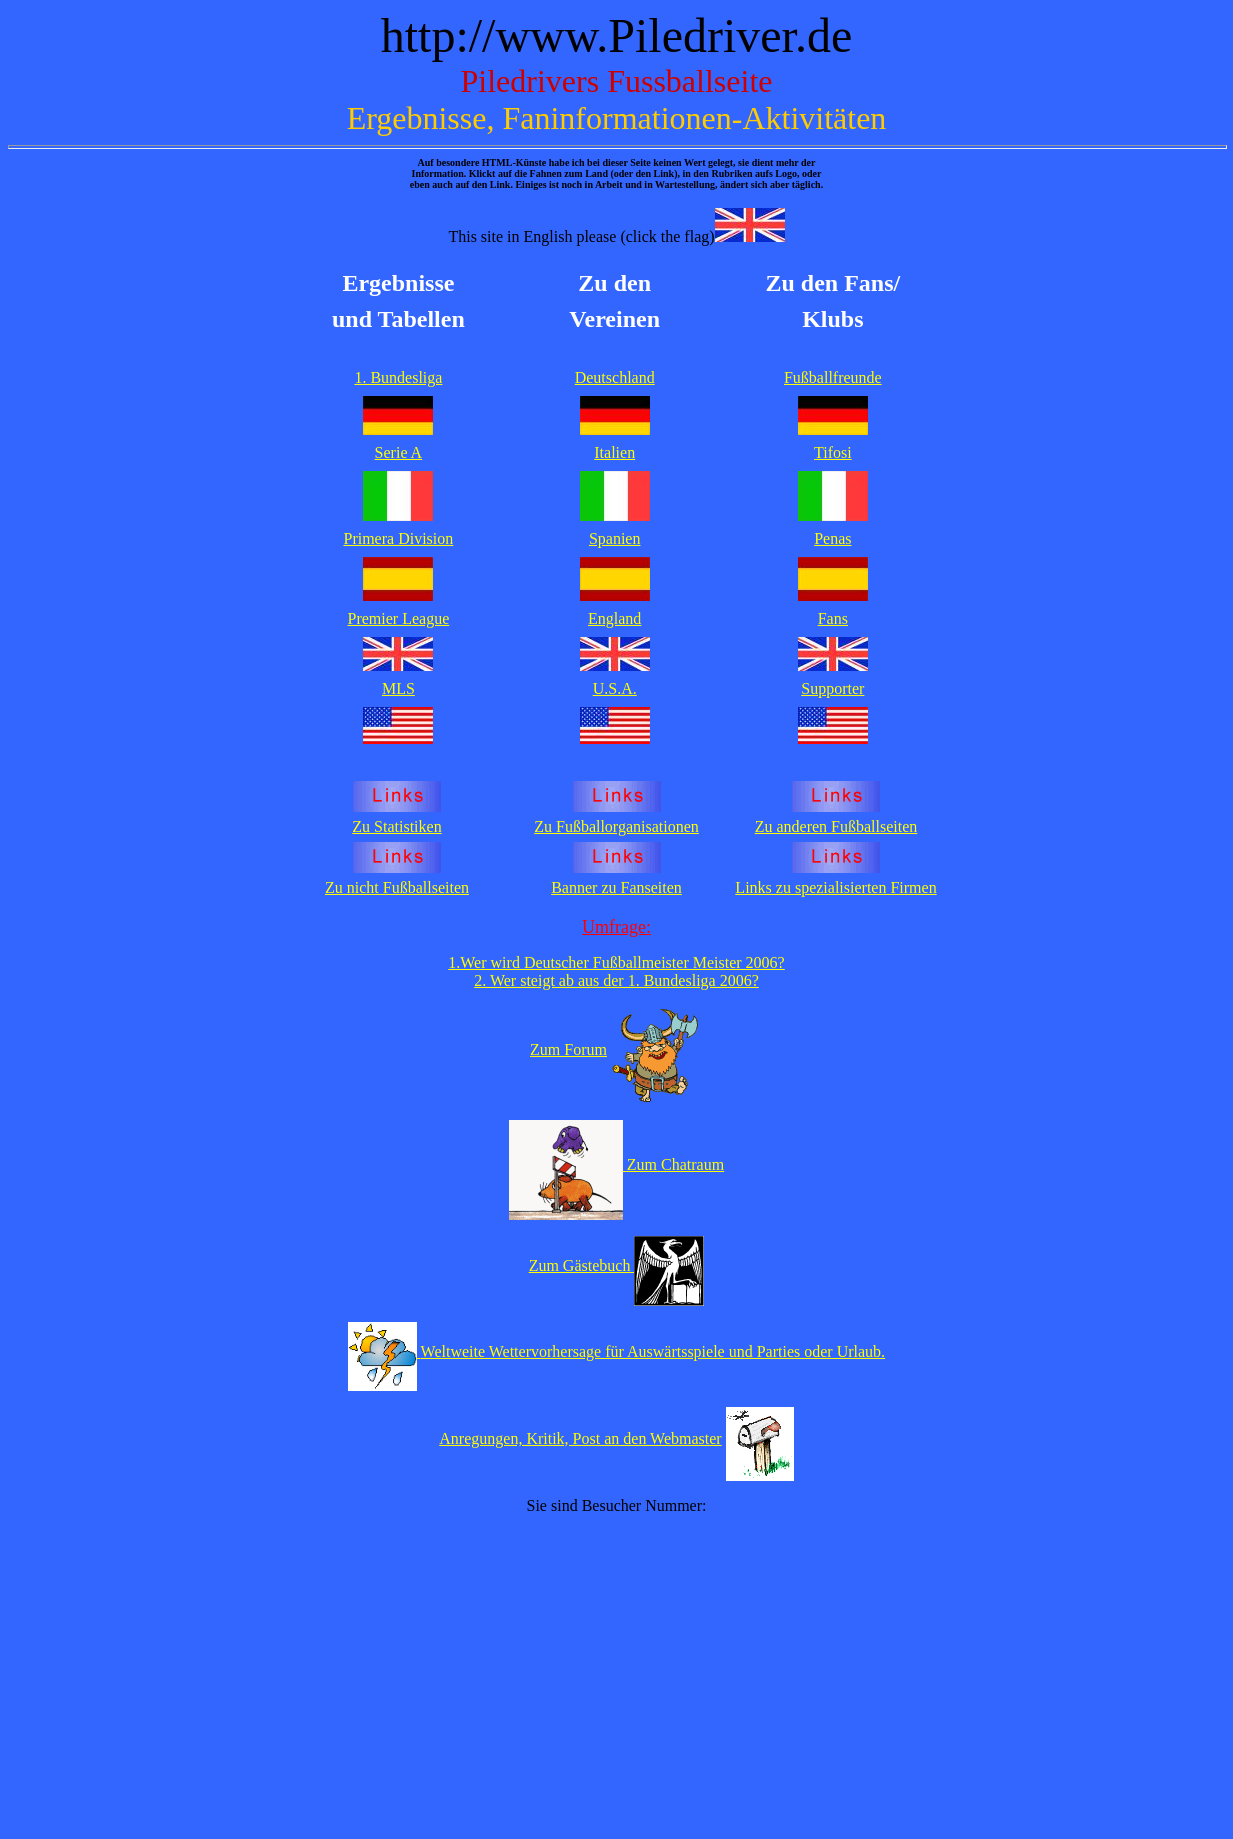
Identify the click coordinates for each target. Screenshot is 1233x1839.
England (614, 618)
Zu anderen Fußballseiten (836, 826)
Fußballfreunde (833, 377)
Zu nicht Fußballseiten (397, 887)
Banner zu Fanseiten (616, 887)
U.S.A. (615, 688)
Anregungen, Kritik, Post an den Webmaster (580, 1438)
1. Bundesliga (398, 377)
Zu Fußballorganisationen (616, 826)
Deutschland (615, 377)
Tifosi (833, 452)
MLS (398, 688)
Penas (832, 538)
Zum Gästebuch (582, 1265)
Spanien (615, 538)
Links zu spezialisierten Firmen (835, 887)
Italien (614, 452)
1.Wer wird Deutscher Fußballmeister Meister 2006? (616, 962)
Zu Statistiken (396, 826)
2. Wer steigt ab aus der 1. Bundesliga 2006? (616, 980)
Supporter (832, 688)
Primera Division (399, 538)
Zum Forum (568, 1049)
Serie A (399, 452)
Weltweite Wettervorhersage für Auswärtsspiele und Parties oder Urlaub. (653, 1351)
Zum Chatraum (675, 1164)
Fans (833, 618)
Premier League (399, 618)
